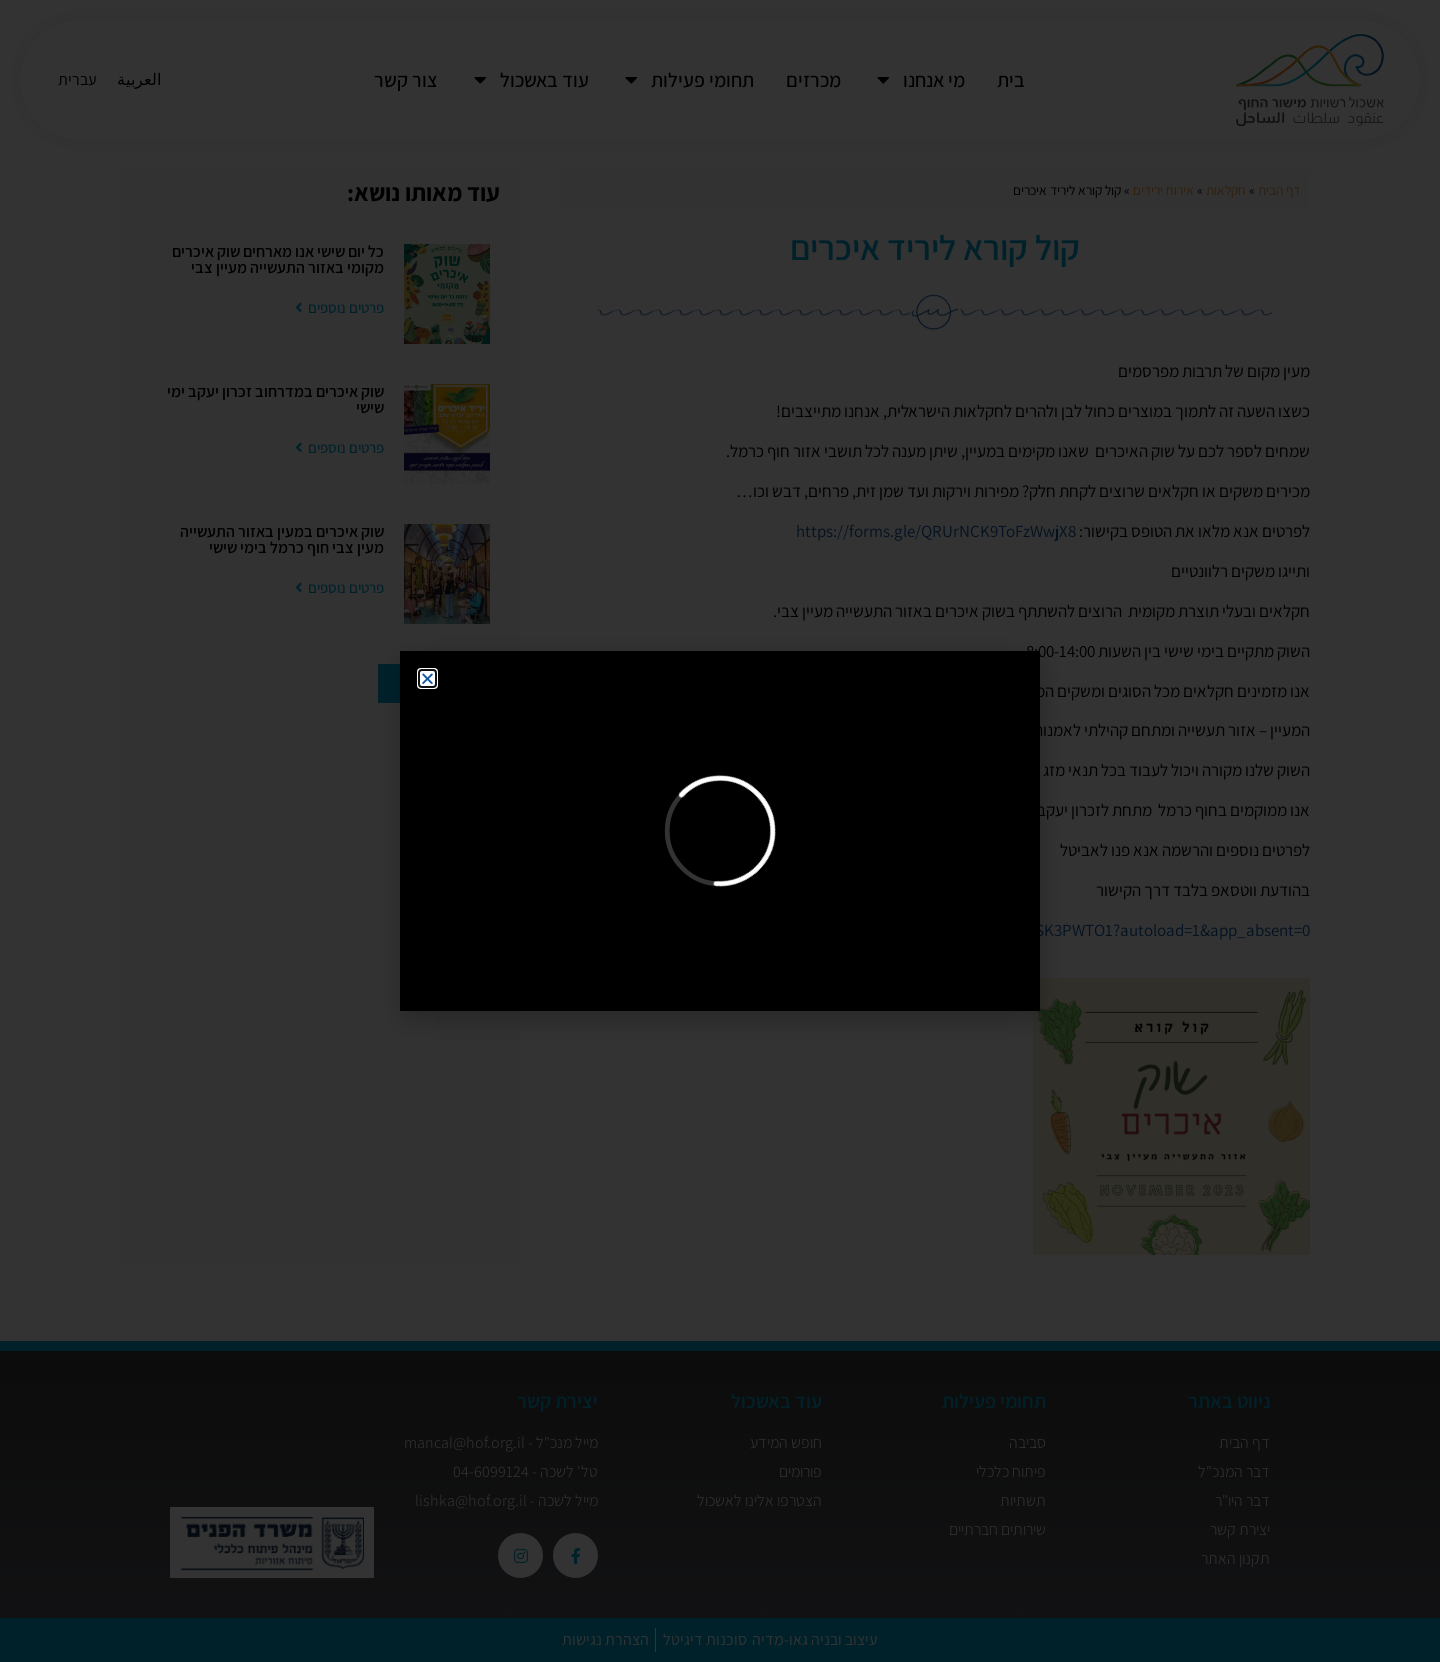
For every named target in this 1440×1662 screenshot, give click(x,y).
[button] (427, 678)
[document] (720, 831)
